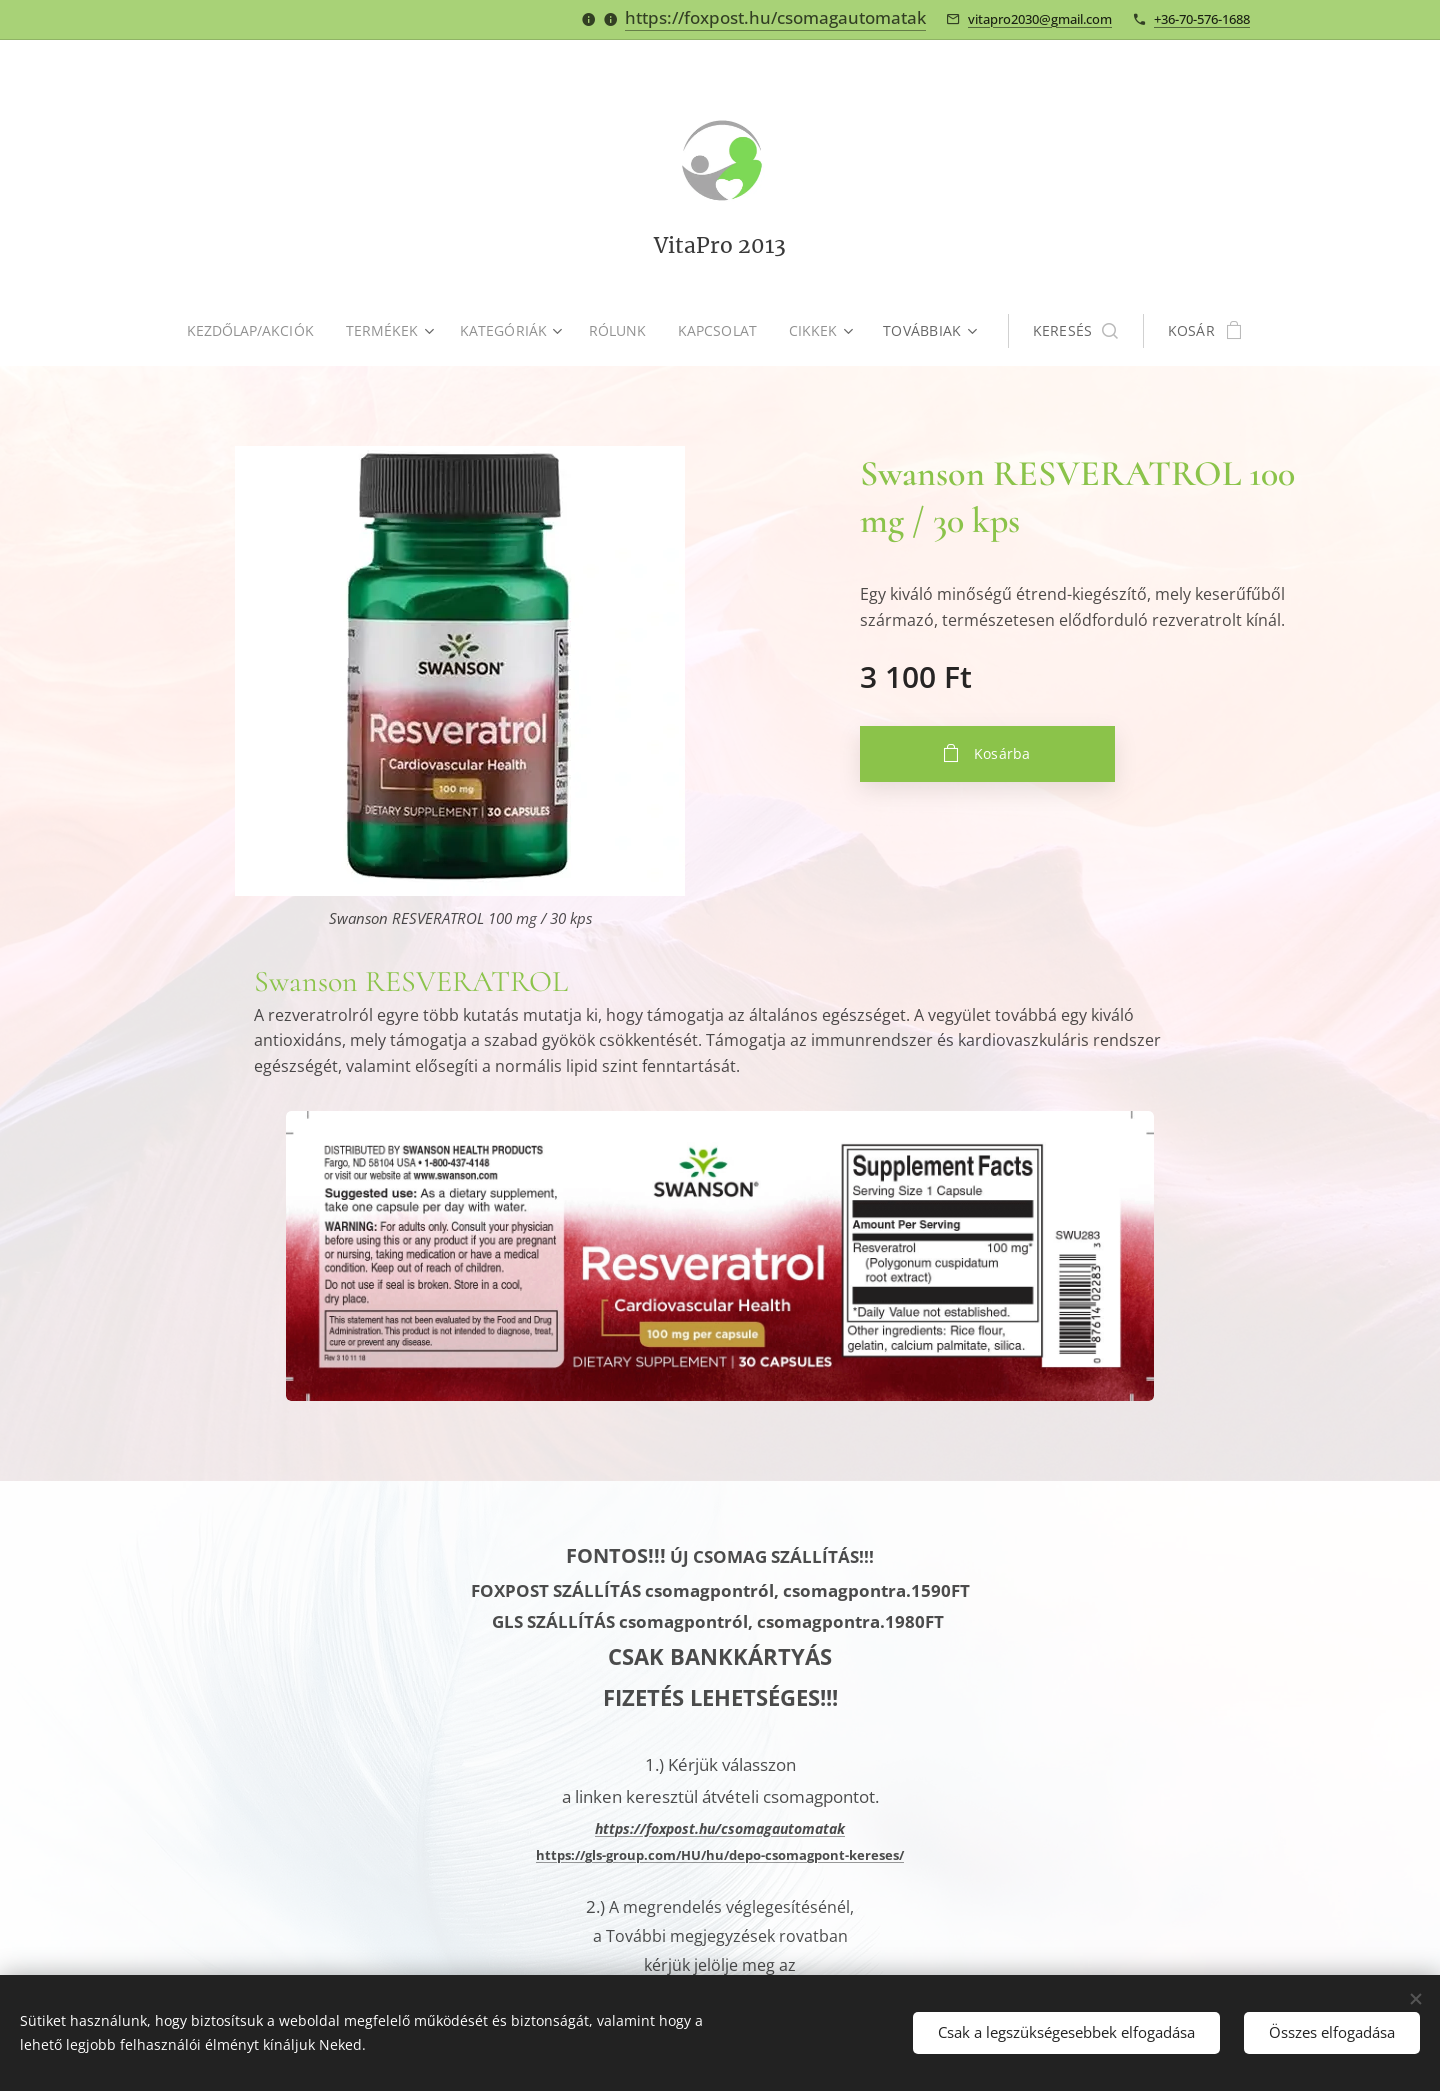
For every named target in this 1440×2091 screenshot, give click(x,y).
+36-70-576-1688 (1202, 19)
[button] (1081, 331)
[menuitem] (254, 331)
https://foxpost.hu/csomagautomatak (775, 17)
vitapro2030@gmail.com (1040, 19)
